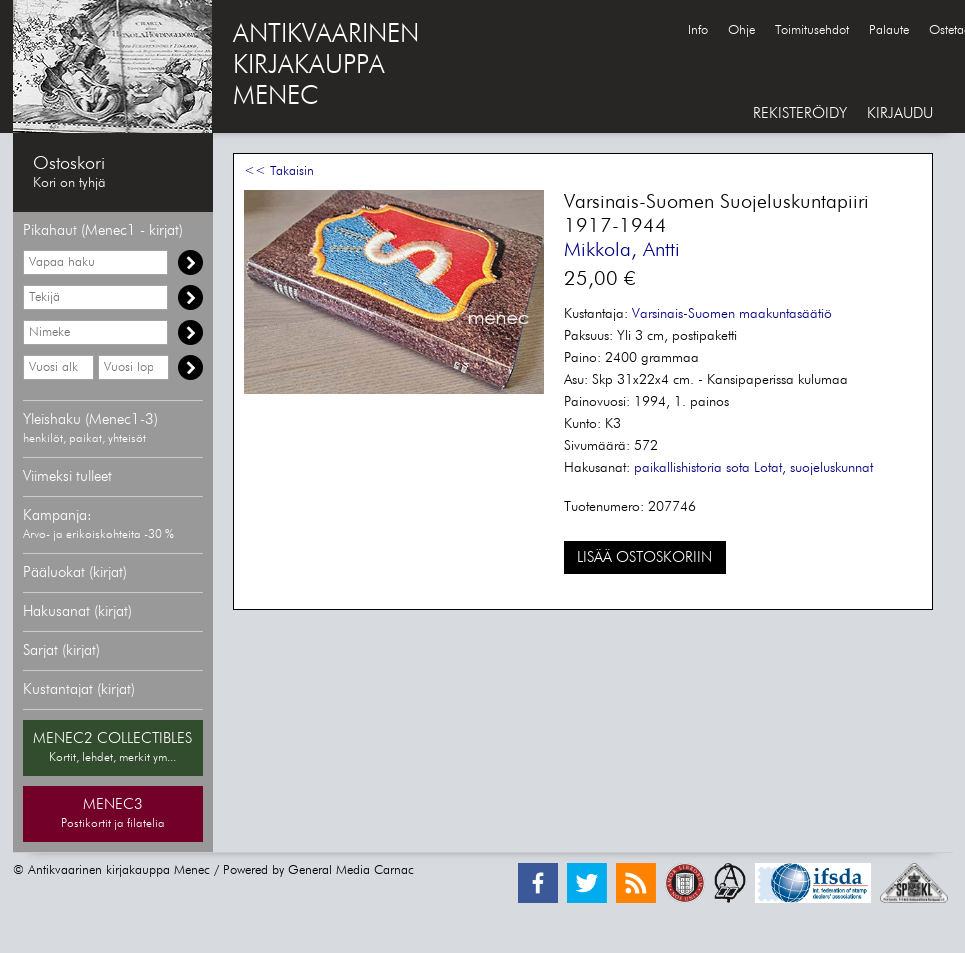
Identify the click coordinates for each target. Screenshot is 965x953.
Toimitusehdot (812, 30)
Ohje (741, 30)
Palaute (889, 30)
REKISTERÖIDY (800, 113)
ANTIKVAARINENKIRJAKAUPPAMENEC (326, 66)
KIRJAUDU (900, 113)
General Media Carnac (351, 870)
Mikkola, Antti (622, 250)
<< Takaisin (279, 171)
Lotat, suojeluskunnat (813, 468)
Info (698, 30)
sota (738, 468)
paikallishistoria (678, 468)
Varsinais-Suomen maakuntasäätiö (732, 314)
